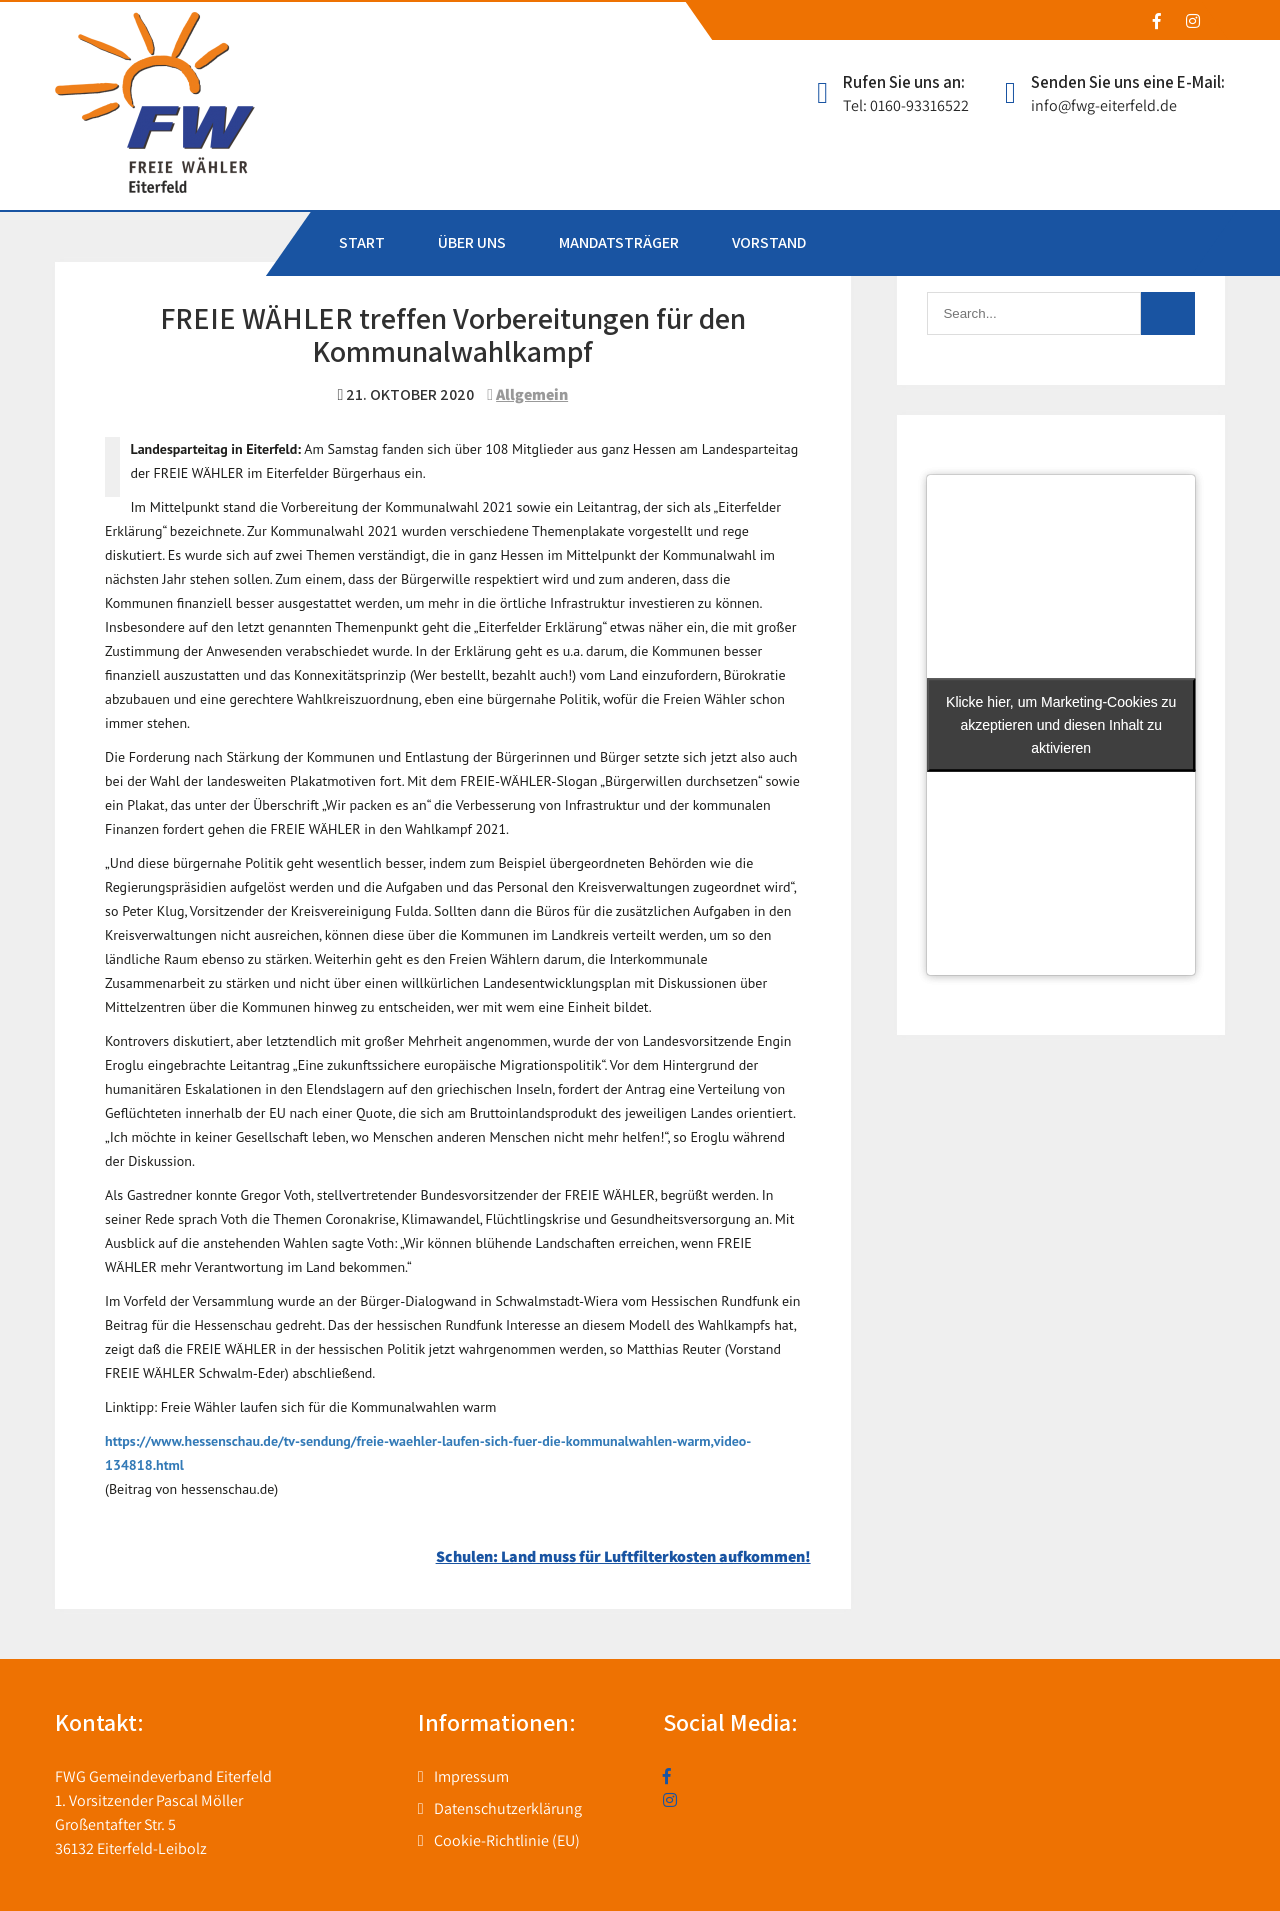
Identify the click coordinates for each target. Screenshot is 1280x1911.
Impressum (471, 1776)
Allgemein (532, 394)
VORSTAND (769, 242)
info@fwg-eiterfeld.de (1104, 105)
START (362, 242)
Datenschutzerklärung (508, 1808)
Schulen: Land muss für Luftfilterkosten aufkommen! (623, 1556)
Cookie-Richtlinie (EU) (507, 1840)
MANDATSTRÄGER (619, 242)
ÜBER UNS (472, 242)
